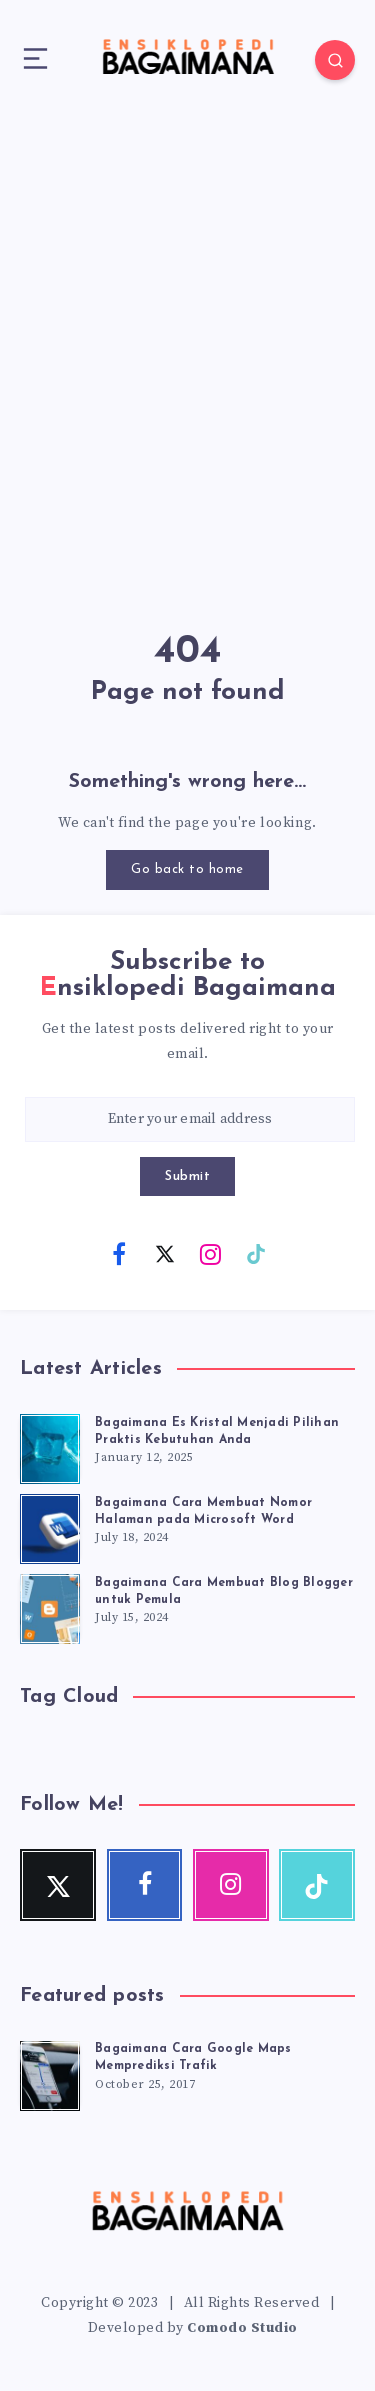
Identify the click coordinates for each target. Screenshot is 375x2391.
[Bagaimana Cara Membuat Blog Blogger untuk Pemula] (50, 1606)
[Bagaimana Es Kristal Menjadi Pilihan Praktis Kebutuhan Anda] (50, 1446)
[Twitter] (165, 1253)
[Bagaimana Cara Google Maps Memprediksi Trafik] (50, 2073)
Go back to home (187, 869)
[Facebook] (119, 1253)
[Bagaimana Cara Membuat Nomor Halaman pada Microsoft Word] (50, 1526)
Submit (187, 1176)
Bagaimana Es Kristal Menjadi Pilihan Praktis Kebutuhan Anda (217, 1431)
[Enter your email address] (190, 1119)
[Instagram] (210, 1253)
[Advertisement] (187, 337)
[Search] (335, 60)
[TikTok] (256, 1253)
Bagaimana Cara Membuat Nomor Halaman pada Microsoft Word (203, 1511)
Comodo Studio (242, 2328)
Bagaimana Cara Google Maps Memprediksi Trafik (193, 2057)
